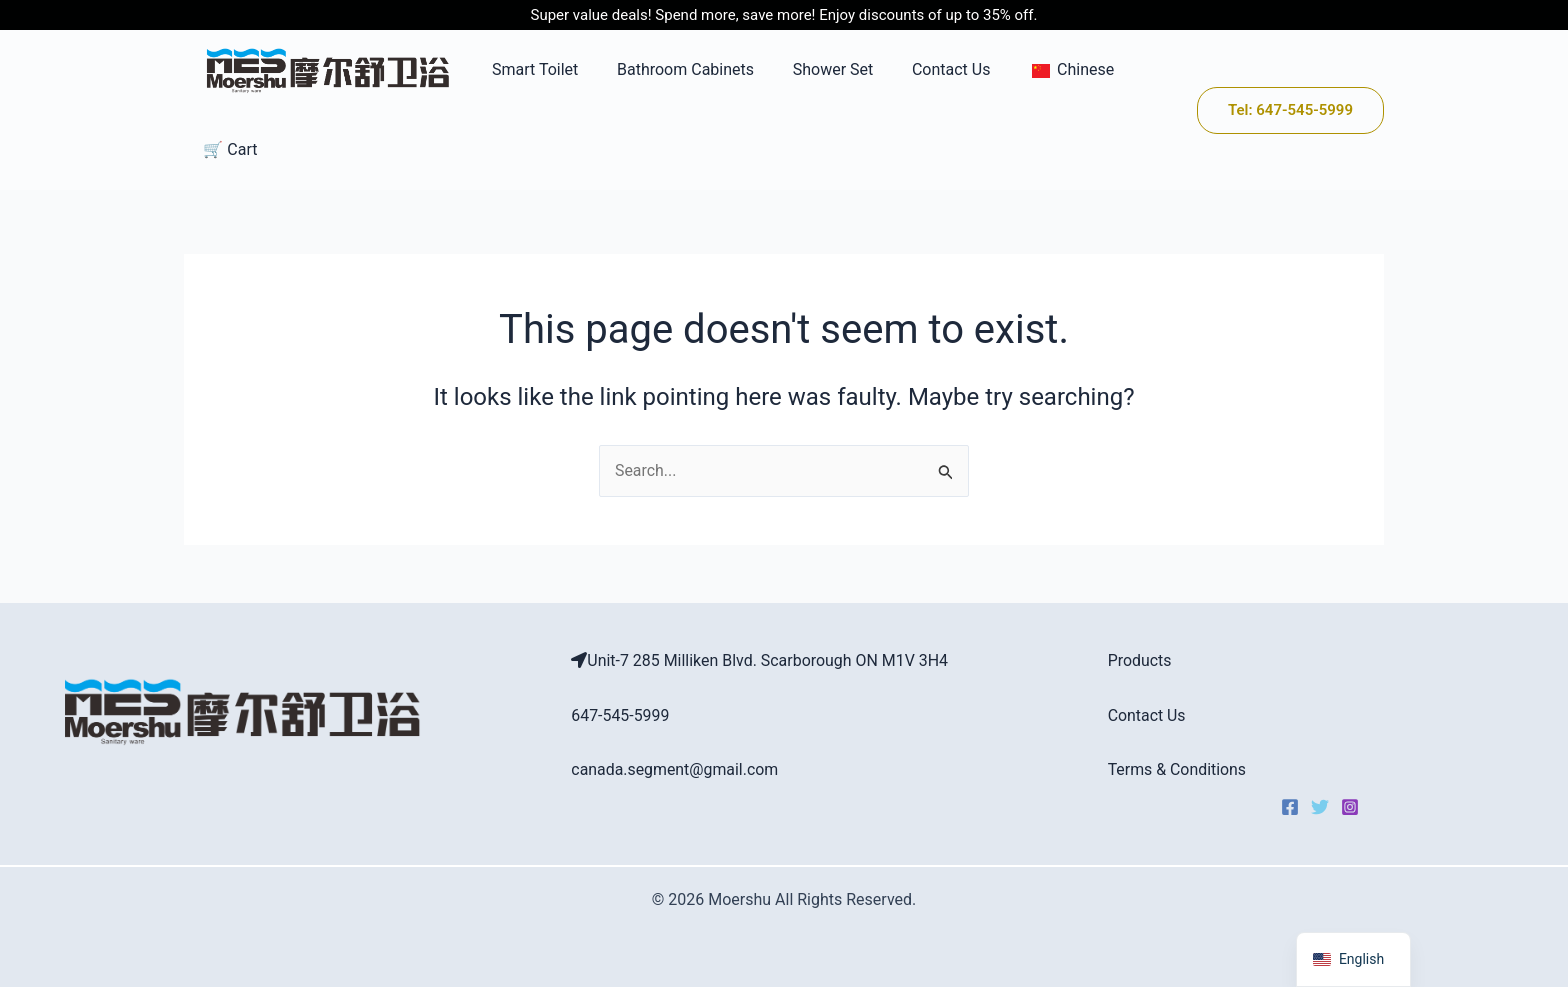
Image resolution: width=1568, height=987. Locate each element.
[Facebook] (1290, 808)
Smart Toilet (525, 69)
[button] (1290, 110)
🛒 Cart (227, 149)
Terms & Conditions (1178, 769)
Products (1140, 661)
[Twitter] (1320, 808)
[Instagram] (1350, 808)
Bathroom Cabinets (668, 69)
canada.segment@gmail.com (675, 769)
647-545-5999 (620, 715)
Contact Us (921, 69)
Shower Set (809, 69)
